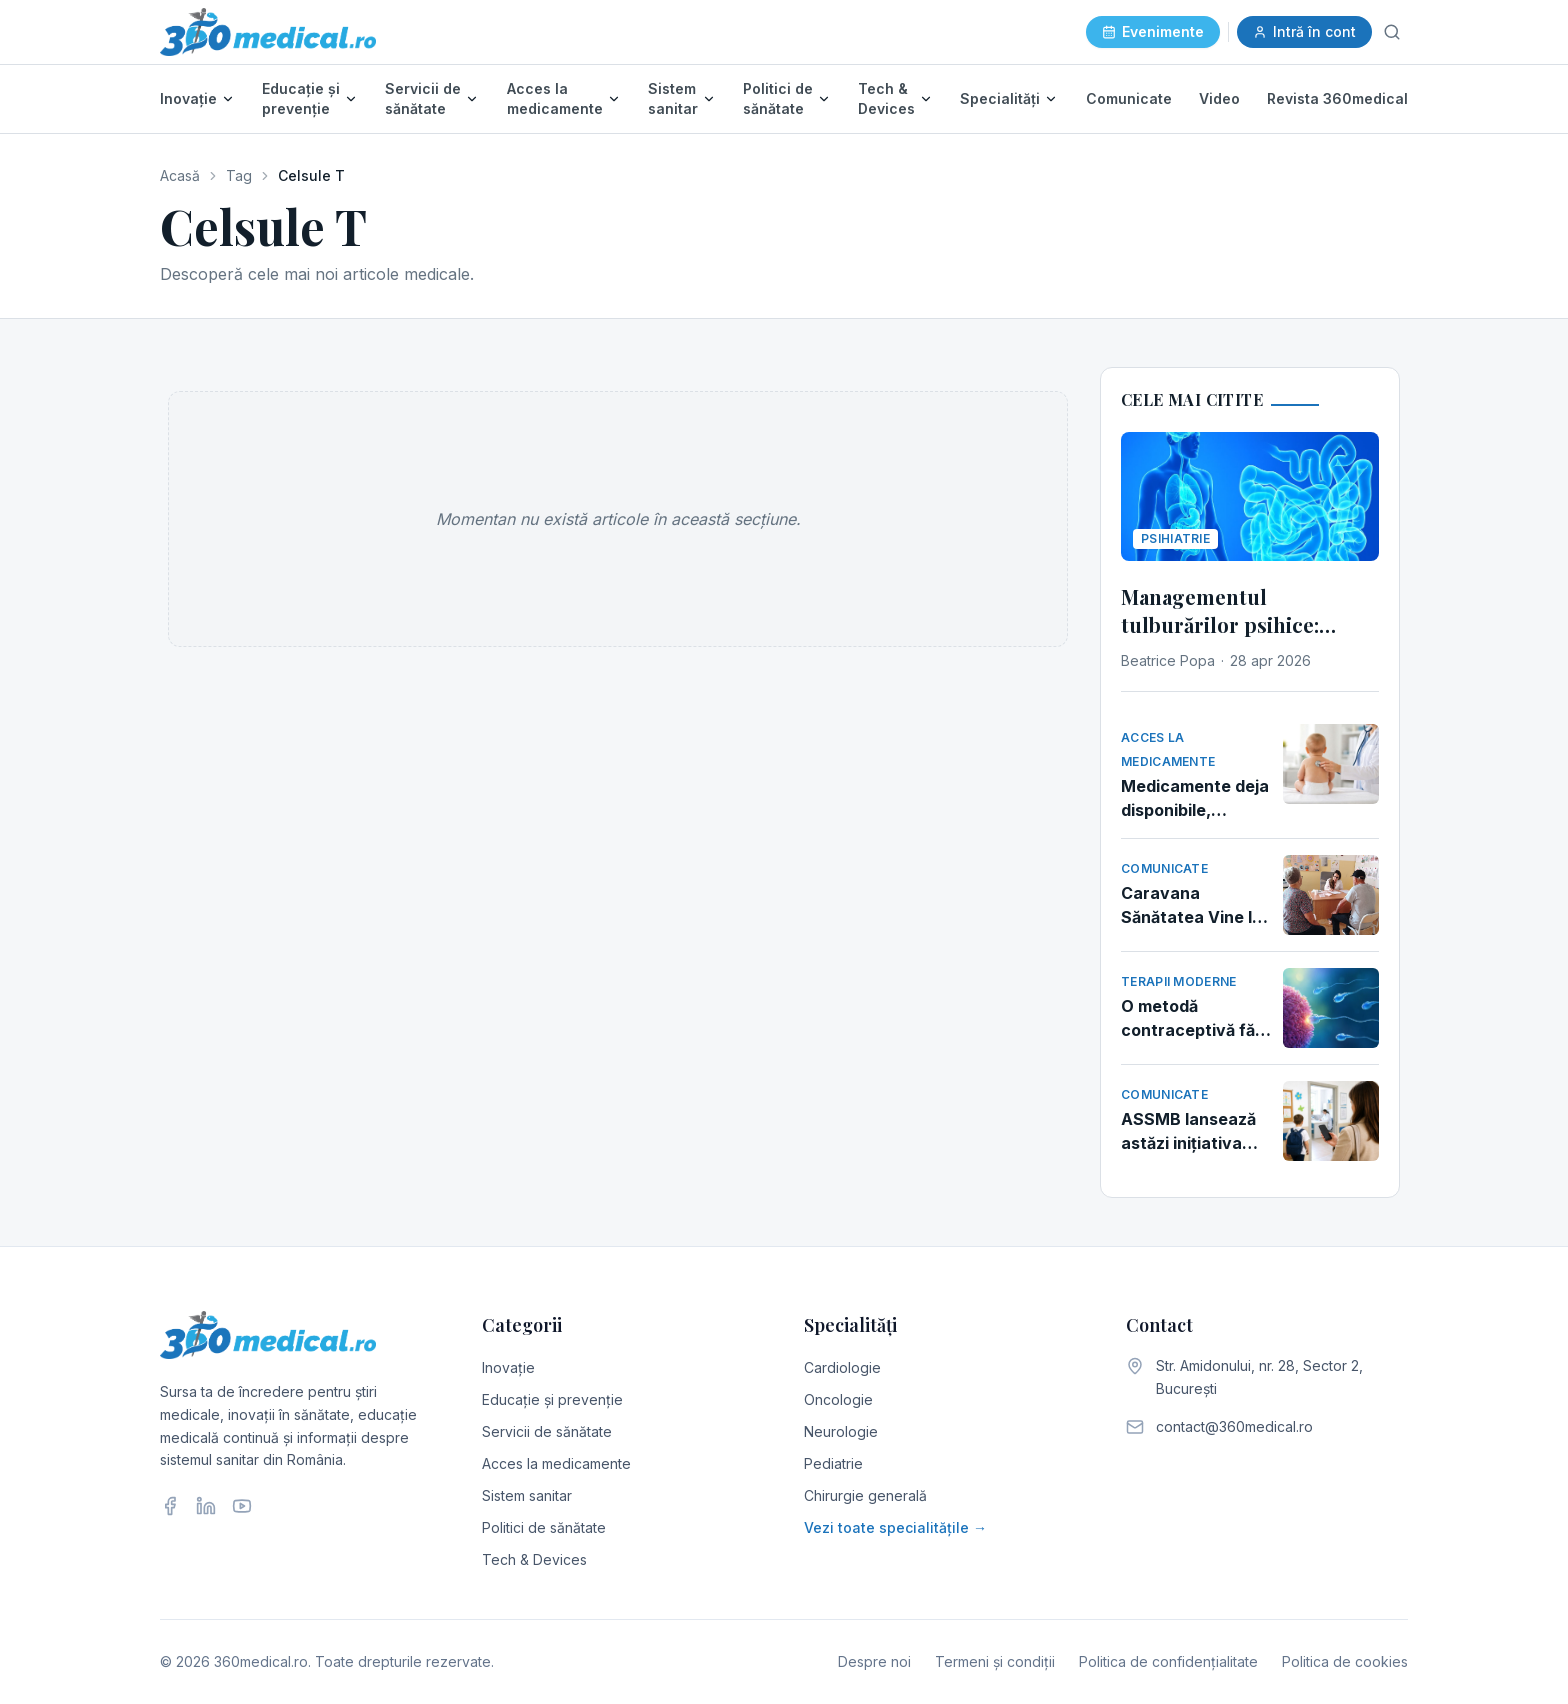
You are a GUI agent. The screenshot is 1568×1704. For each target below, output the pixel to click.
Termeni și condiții (995, 1661)
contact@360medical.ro (1234, 1426)
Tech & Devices (886, 98)
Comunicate (1129, 98)
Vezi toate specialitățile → (895, 1527)
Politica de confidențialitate (1168, 1661)
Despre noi (874, 1661)
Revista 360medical (1337, 98)
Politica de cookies (1345, 1661)
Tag (239, 175)
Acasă (180, 175)
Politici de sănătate (778, 98)
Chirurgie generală (865, 1495)
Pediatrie (833, 1463)
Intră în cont (1304, 31)
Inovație (188, 98)
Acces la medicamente (555, 98)
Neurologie (841, 1431)
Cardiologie (842, 1367)
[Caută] (1392, 32)
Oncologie (838, 1399)
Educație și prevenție (301, 98)
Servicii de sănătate (423, 98)
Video (1219, 98)
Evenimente (1153, 31)
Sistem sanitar (673, 98)
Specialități (1000, 98)
